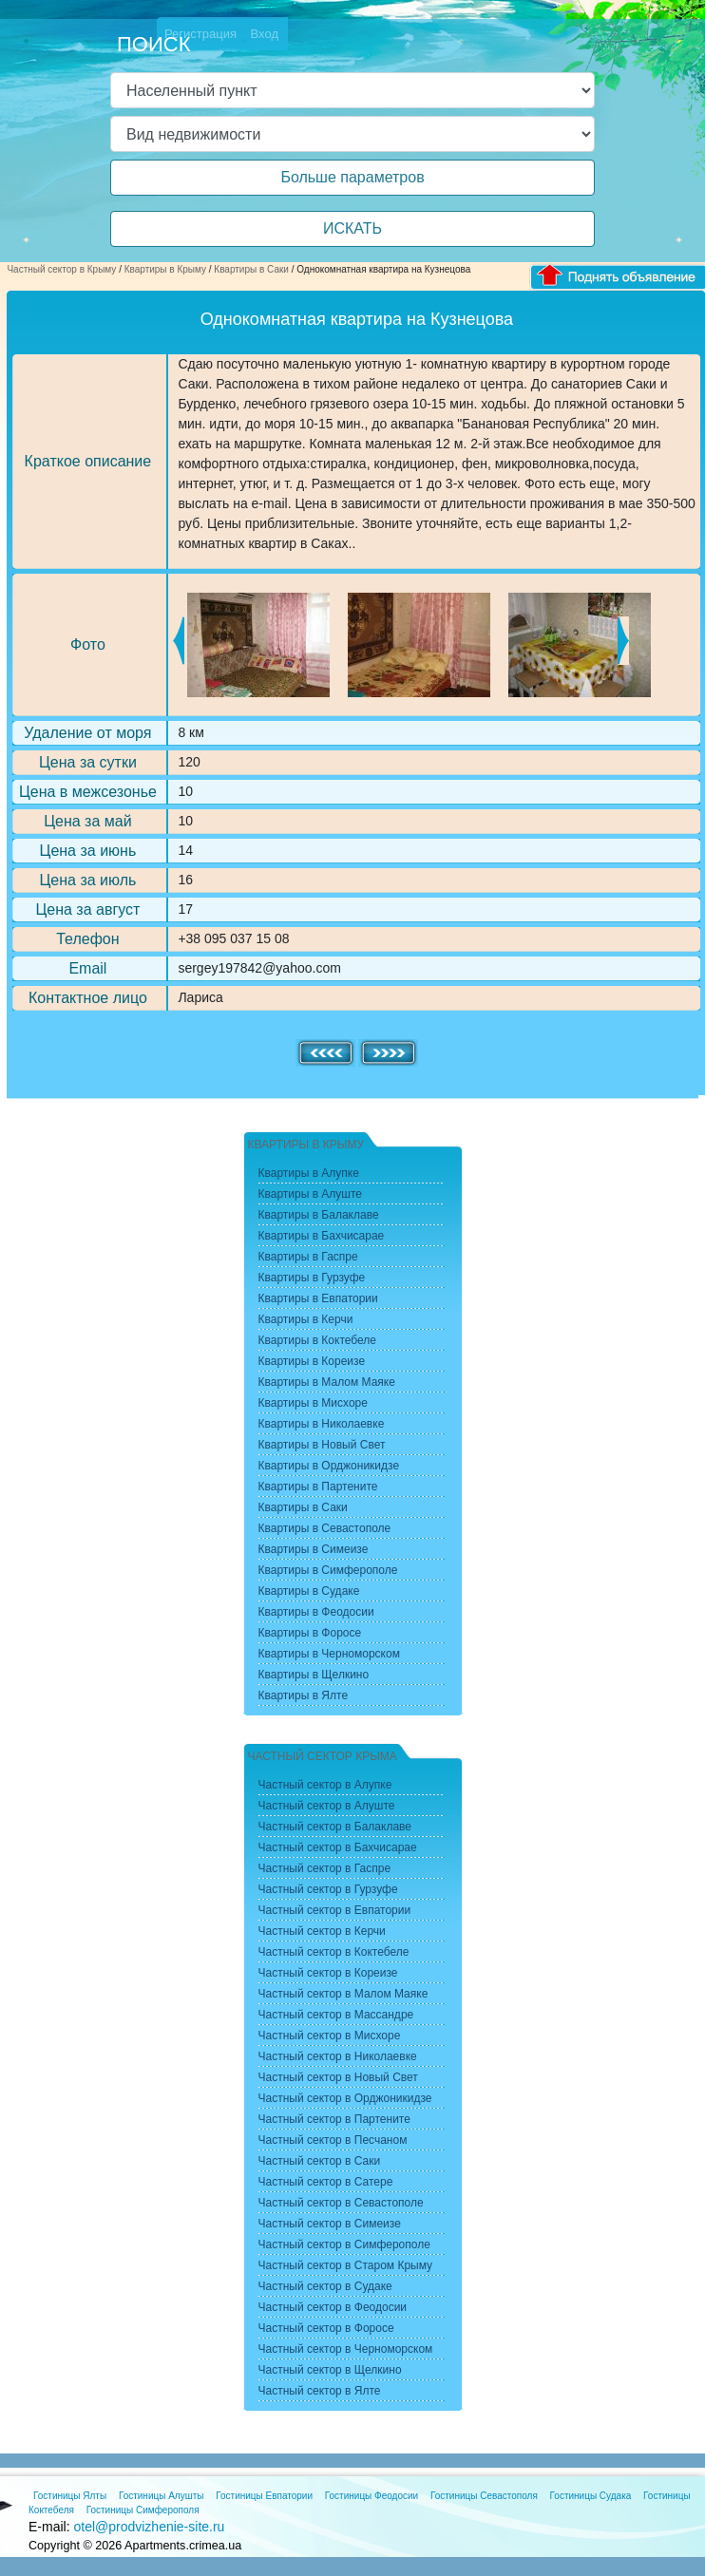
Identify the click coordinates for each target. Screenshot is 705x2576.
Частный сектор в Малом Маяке (343, 1993)
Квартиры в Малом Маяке (326, 1382)
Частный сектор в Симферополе (344, 2244)
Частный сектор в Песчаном (333, 2140)
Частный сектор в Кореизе (328, 1972)
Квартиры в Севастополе (324, 1528)
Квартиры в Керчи (305, 1319)
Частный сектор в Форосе (326, 2328)
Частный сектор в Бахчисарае (337, 1847)
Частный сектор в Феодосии (333, 2307)
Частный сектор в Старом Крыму (345, 2265)
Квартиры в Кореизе (312, 1361)
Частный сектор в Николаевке (337, 2056)
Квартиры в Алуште (310, 1194)
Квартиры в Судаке (309, 1591)
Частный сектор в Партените (334, 2119)
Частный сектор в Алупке (325, 1784)
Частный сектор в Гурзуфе (328, 1889)
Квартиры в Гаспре (308, 1256)
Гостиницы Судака (591, 2496)
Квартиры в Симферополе (328, 1570)
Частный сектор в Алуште (326, 1805)
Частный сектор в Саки (319, 2161)
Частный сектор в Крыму (61, 269)
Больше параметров (352, 177)
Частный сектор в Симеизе (329, 2223)
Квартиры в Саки (251, 269)
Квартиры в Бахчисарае (321, 1235)
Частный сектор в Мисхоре (329, 2035)
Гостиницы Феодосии (371, 2496)
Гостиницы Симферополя (143, 2510)
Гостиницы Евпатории (264, 2496)
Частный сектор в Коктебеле (334, 1952)
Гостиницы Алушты (161, 2496)
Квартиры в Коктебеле (317, 1340)
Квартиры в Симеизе (313, 1549)
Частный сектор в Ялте (319, 2390)
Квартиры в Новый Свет (322, 1444)
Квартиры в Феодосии (316, 1612)
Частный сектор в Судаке (325, 2286)
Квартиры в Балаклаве (318, 1215)
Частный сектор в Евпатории (334, 1910)
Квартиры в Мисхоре (313, 1403)
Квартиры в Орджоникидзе (329, 1465)
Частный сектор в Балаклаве (334, 1826)
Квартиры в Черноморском (329, 1653)
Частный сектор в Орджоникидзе (345, 2098)
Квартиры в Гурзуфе (312, 1277)
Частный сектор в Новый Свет (338, 2077)
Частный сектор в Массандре (336, 2014)
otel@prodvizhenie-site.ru (148, 2526)
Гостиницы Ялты (69, 2496)
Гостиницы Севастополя (484, 2496)
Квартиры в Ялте (303, 1695)
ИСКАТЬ (352, 228)
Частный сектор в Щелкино (330, 2370)
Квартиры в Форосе (310, 1632)
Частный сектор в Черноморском (345, 2349)
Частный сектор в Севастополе (341, 2202)
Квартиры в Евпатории (318, 1298)
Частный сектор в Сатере (325, 2181)
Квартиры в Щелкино (314, 1674)
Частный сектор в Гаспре (324, 1868)
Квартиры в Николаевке (321, 1423)
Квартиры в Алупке (308, 1173)
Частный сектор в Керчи (322, 1931)
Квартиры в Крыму (165, 269)
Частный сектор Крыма (322, 1756)
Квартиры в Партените (318, 1486)
